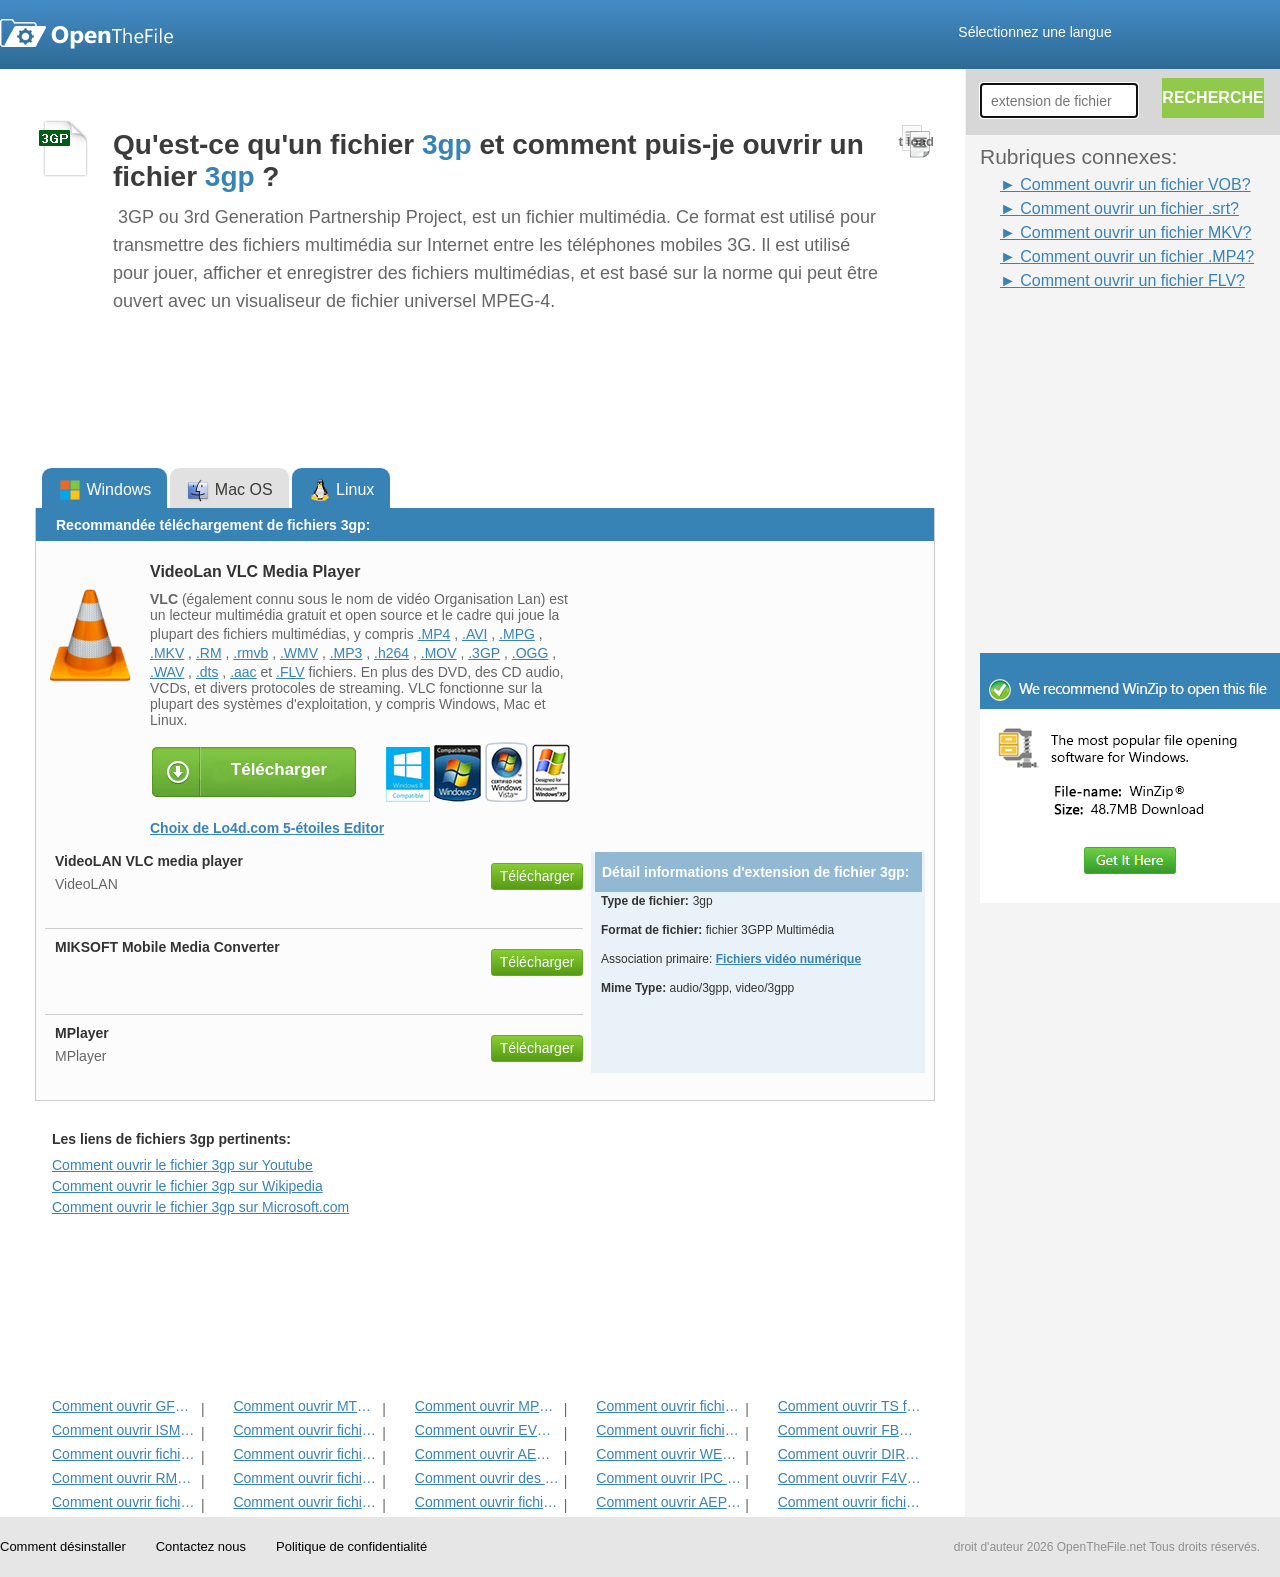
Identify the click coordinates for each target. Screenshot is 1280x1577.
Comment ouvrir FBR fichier (850, 1430)
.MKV (167, 653)
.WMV (299, 653)
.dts (207, 672)
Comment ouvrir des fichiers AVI (487, 1478)
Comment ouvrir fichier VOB (668, 1430)
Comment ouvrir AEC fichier (487, 1454)
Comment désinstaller (63, 1546)
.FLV (290, 672)
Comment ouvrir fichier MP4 (305, 1430)
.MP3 (346, 653)
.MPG (517, 634)
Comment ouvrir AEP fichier (668, 1502)
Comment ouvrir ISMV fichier (124, 1430)
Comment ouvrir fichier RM (668, 1406)
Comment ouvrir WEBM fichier (668, 1454)
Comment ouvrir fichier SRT (124, 1454)
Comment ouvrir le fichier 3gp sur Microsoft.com (200, 1207)
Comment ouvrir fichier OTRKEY (487, 1502)
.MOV (439, 653)
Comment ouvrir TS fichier (850, 1406)
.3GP (484, 653)
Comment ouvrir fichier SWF (305, 1454)
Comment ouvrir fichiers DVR (305, 1478)
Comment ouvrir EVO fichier (487, 1430)
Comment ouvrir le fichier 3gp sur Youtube (182, 1165)
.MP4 (434, 634)
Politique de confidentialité (351, 1546)
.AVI (474, 634)
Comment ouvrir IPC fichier (668, 1478)
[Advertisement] (1100, 338)
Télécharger (537, 876)
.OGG (530, 653)
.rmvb (250, 653)
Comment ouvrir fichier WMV (305, 1502)
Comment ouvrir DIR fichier (850, 1454)
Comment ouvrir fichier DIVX (124, 1502)
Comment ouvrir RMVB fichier (124, 1478)
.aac (243, 672)
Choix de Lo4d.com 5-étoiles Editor (267, 828)
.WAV (167, 672)
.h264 (391, 653)
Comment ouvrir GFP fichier (124, 1406)
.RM (209, 653)
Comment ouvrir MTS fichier (305, 1406)
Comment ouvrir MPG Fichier (487, 1406)
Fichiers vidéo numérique (788, 959)
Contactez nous (201, 1546)
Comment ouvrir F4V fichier (850, 1478)
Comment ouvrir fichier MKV (850, 1502)
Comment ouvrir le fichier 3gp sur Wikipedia (187, 1186)
